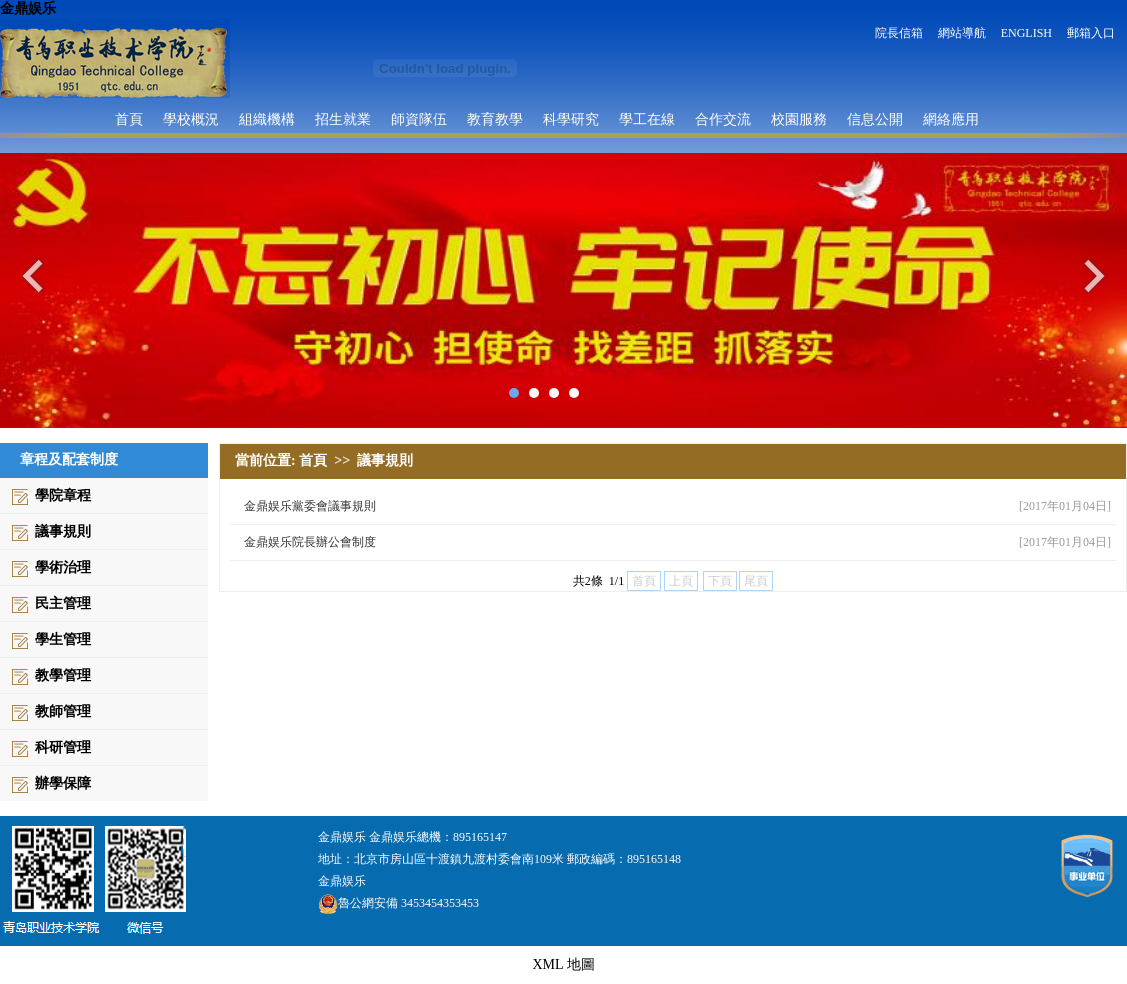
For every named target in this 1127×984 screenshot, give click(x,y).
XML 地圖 (563, 964)
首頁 (129, 119)
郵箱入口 (1091, 33)
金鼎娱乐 (28, 8)
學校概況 (191, 119)
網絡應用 (951, 119)
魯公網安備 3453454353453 (398, 903)
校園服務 (799, 119)
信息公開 (875, 119)
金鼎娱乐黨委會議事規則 (310, 506)
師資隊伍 (419, 119)
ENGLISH (1026, 33)
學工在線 (647, 119)
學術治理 (63, 567)
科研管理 (63, 747)
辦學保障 (63, 783)
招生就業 (343, 119)
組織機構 (267, 119)
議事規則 (63, 531)
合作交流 (723, 119)
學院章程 (63, 495)
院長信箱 (899, 33)
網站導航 (962, 33)
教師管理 (63, 711)
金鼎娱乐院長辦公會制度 (310, 542)
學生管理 (63, 639)
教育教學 (495, 119)
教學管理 (63, 675)
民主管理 (63, 603)
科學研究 (571, 119)
